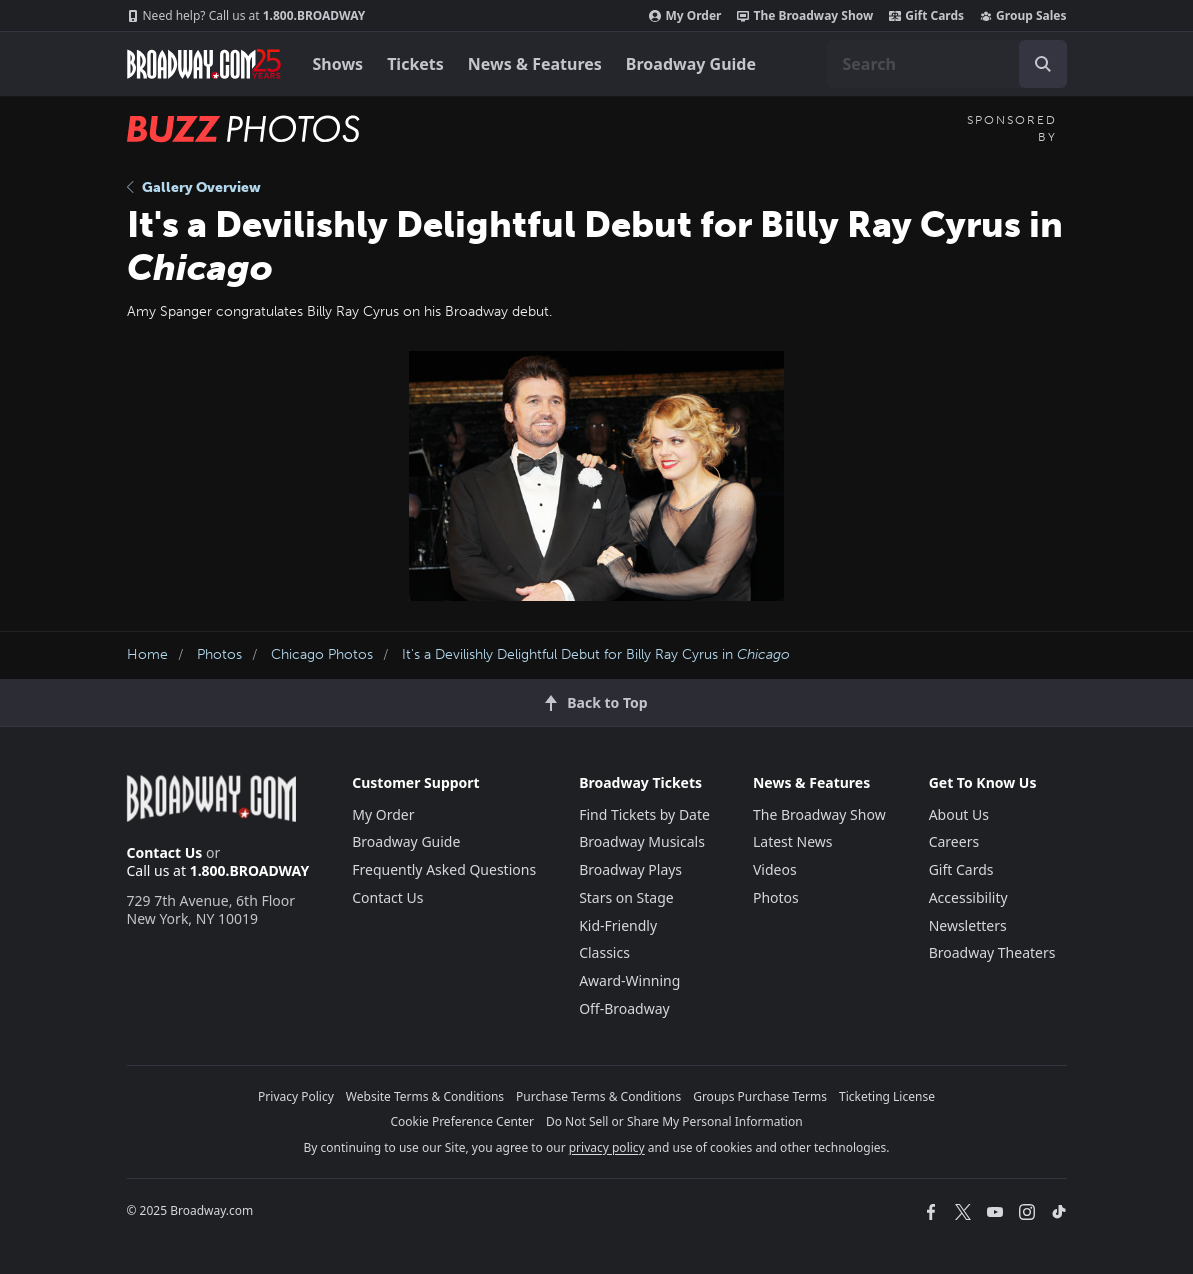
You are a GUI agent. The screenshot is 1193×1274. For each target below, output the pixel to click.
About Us (959, 814)
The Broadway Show (805, 16)
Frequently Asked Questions (444, 869)
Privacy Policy (296, 1096)
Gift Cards (926, 16)
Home (147, 654)
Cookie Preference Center (462, 1121)
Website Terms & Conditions (425, 1096)
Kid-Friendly (618, 925)
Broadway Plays (630, 869)
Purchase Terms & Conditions (598, 1096)
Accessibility (968, 897)
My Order (685, 16)
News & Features (535, 64)
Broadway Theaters (992, 952)
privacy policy (607, 1147)
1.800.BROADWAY (246, 16)
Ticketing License (887, 1096)
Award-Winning (629, 980)
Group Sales (1023, 16)
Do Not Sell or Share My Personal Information (674, 1121)
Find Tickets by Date (644, 814)
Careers (954, 841)
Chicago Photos (322, 654)
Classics (604, 952)
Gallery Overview (194, 187)
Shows (338, 64)
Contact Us (165, 852)
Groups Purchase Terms (760, 1096)
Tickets (415, 64)
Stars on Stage (626, 897)
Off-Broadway (624, 1008)
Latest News (793, 841)
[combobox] (947, 64)
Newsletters (968, 925)
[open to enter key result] (1043, 64)
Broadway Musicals (642, 841)
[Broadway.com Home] (204, 64)
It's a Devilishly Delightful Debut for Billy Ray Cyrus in (596, 654)
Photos (219, 654)
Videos (775, 869)
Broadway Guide (691, 64)
